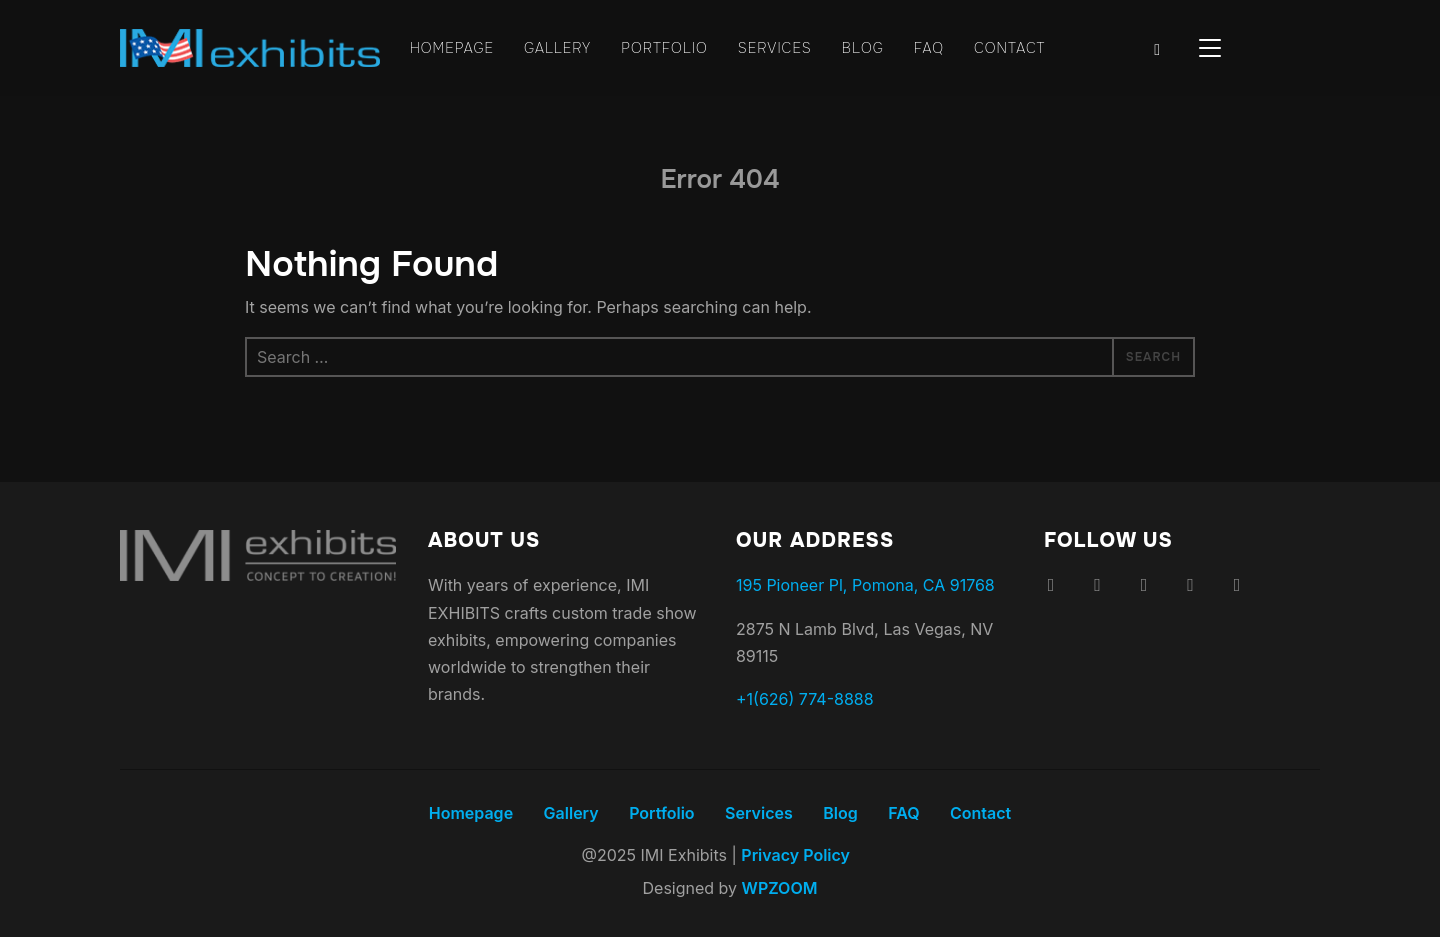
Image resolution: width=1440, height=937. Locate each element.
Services (778, 48)
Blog (868, 48)
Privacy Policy (793, 855)
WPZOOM (777, 888)
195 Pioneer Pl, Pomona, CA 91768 (862, 585)
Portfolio (664, 48)
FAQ (935, 48)
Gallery (553, 48)
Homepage (444, 48)
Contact (1018, 48)
